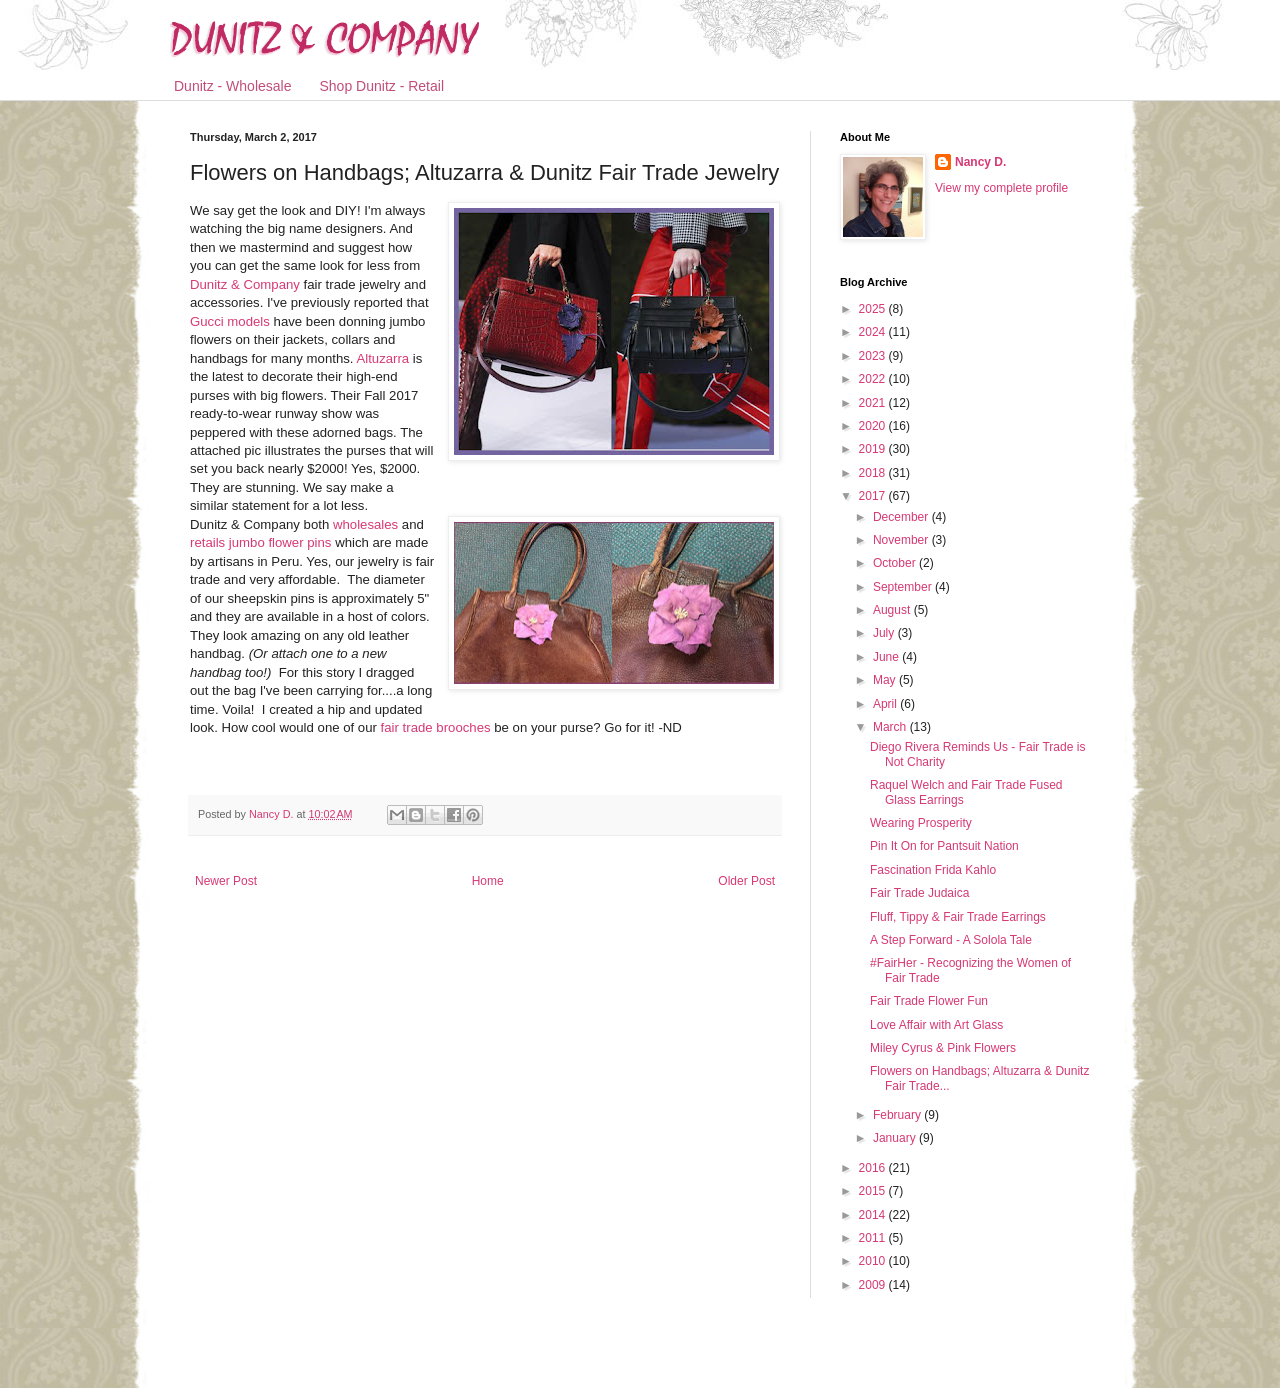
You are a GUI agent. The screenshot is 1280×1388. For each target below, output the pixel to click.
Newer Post (226, 881)
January (896, 1138)
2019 (874, 449)
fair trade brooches (436, 727)
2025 (874, 309)
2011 (874, 1238)
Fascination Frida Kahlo (933, 870)
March (891, 727)
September (904, 587)
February (898, 1115)
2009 (874, 1285)
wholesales (365, 524)
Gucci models (230, 321)
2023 (874, 356)
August (893, 610)
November (902, 540)
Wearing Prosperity (921, 823)
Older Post (746, 881)
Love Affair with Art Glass (936, 1025)
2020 (874, 426)
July (885, 633)
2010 (874, 1261)
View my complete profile (1001, 188)
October (896, 563)
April (886, 704)
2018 (874, 473)
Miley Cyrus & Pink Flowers (943, 1048)
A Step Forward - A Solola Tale (951, 940)
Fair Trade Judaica (919, 893)
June (887, 657)
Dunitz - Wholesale (233, 86)
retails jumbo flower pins (260, 542)
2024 (874, 332)
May (886, 680)
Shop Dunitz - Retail (382, 86)
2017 (874, 496)
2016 (874, 1168)
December (902, 517)
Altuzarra (382, 358)
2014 (874, 1215)
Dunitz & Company (245, 284)
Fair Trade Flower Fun (929, 1001)
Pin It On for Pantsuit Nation (944, 846)
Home (488, 881)
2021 (874, 403)
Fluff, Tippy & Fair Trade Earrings (958, 917)
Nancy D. (980, 162)
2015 (874, 1191)
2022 (874, 379)
